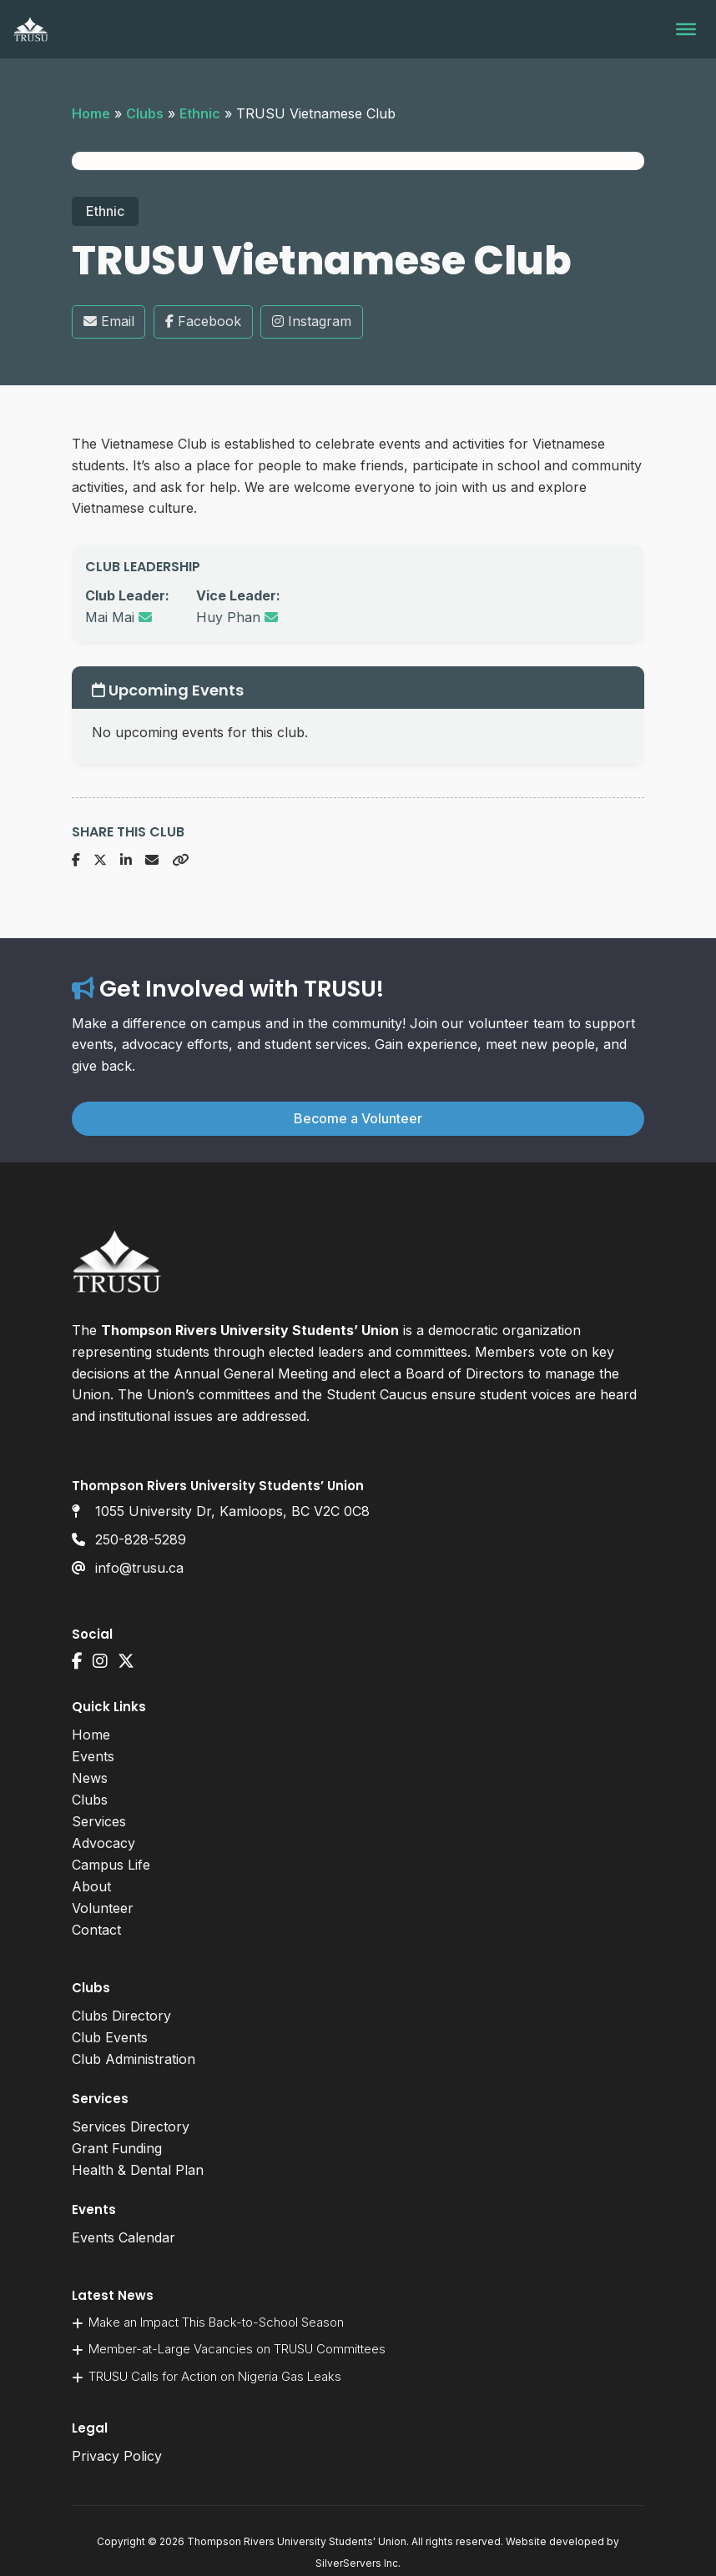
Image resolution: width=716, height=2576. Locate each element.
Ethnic (199, 113)
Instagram (311, 321)
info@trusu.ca (139, 1567)
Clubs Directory (121, 2015)
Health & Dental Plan (138, 2170)
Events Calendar (123, 2237)
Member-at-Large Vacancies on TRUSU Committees (237, 2349)
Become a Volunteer (358, 1118)
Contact (96, 1929)
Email (108, 321)
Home (91, 113)
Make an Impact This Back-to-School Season (216, 2322)
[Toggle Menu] (686, 29)
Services (99, 1821)
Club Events (110, 2037)
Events (93, 1756)
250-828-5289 (140, 1539)
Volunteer (103, 1908)
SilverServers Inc (356, 2563)
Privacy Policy (117, 2456)
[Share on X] (100, 860)
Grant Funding (117, 2148)
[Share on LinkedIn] (126, 860)
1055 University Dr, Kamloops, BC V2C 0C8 (232, 1511)
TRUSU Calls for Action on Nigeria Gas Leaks (214, 2376)
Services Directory (130, 2126)
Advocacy (103, 1843)
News (90, 1778)
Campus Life (111, 1864)
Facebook (203, 321)
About (91, 1886)
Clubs (145, 113)
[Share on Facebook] (76, 860)
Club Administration (133, 2059)
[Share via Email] (152, 860)
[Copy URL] (180, 860)
